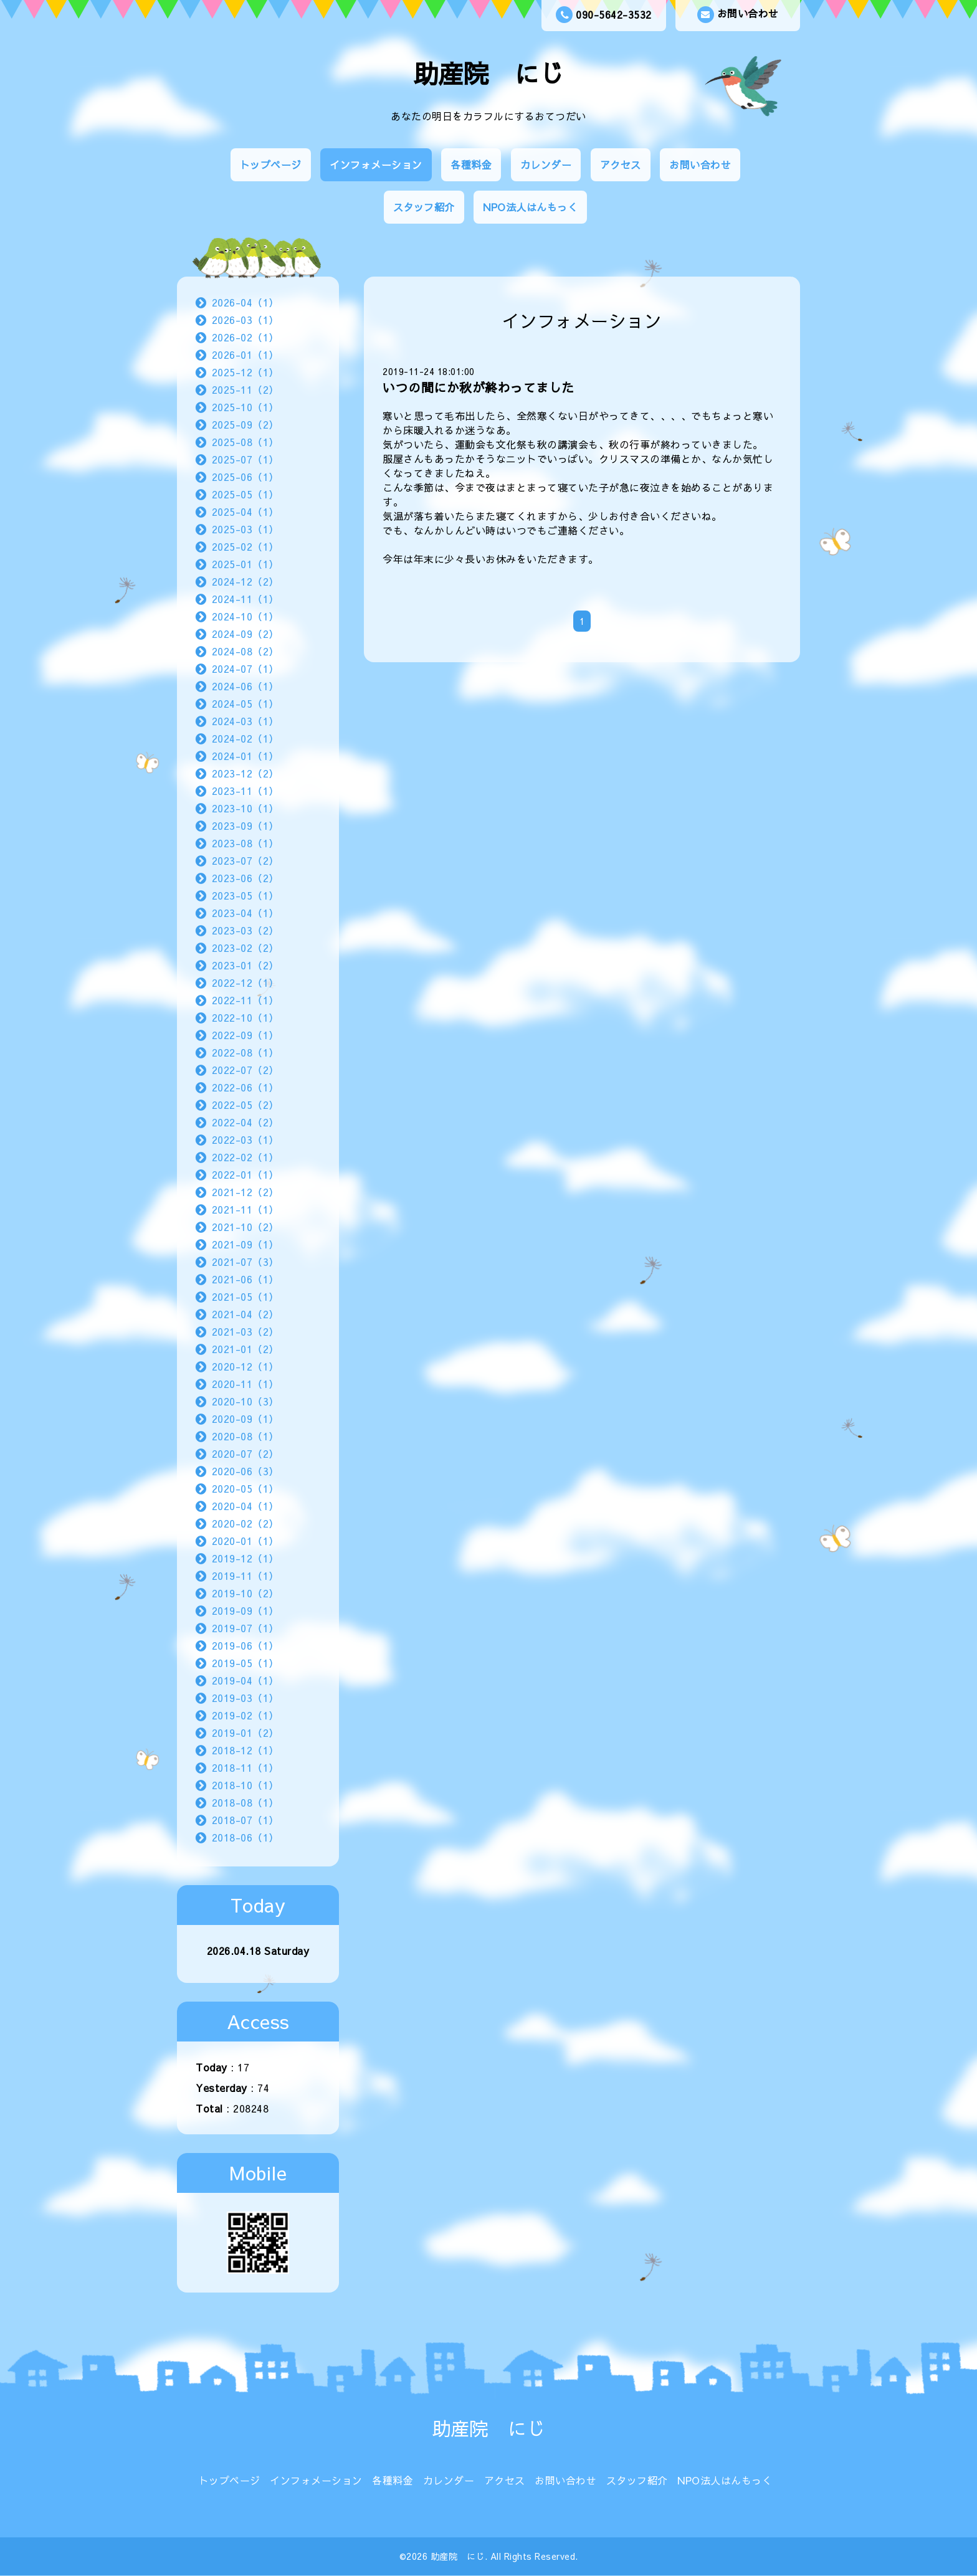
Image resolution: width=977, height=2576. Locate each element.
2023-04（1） (245, 913)
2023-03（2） (245, 930)
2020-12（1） (245, 1366)
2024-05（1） (245, 703)
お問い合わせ (738, 14)
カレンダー (546, 164)
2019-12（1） (245, 1558)
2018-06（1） (245, 1837)
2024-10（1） (245, 616)
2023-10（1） (245, 808)
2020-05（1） (245, 1488)
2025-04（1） (245, 511)
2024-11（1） (245, 599)
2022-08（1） (245, 1052)
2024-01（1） (245, 756)
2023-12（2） (245, 773)
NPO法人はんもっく (530, 207)
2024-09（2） (245, 633)
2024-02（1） (245, 738)
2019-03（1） (245, 1697)
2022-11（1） (245, 1000)
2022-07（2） (245, 1070)
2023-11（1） (245, 790)
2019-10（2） (245, 1593)
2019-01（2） (245, 1732)
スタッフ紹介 (424, 207)
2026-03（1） (245, 319)
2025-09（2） (245, 424)
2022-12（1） (245, 982)
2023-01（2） (245, 965)
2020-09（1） (245, 1418)
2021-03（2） (245, 1331)
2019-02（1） (245, 1715)
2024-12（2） (245, 581)
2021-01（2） (245, 1349)
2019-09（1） (245, 1610)
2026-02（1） (245, 337)
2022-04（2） (245, 1122)
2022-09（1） (245, 1035)
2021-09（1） (245, 1244)
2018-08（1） (245, 1802)
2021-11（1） (245, 1209)
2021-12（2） (245, 1192)
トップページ (271, 164)
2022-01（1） (245, 1174)
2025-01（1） (245, 564)
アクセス (620, 164)
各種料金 (471, 164)
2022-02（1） (245, 1157)
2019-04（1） (245, 1680)
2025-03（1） (245, 529)
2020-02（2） (245, 1523)
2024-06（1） (245, 686)
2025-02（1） (245, 546)
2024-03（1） (245, 721)
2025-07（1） (245, 459)
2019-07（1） (245, 1628)
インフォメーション (376, 164)
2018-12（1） (245, 1750)
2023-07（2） (245, 860)
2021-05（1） (245, 1296)
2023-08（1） (245, 843)
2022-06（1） (245, 1087)
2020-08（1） (245, 1436)
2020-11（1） (245, 1383)
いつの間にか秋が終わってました (478, 387)
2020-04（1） (245, 1506)
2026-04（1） (245, 302)
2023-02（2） (245, 947)
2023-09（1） (245, 825)
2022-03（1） (245, 1139)
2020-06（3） (245, 1471)
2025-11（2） (245, 389)
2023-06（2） (245, 878)
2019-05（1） (245, 1663)
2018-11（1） (245, 1767)
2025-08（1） (245, 442)
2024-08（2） (245, 651)
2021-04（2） (245, 1314)
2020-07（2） (245, 1453)
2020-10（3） (245, 1401)
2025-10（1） (245, 407)
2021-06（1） (245, 1279)
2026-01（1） (245, 354)
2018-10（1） (245, 1785)
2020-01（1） (245, 1540)
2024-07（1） (245, 668)
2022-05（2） (245, 1104)
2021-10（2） (245, 1226)
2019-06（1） (245, 1645)
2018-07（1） (245, 1820)
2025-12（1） (245, 372)
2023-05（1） (245, 895)
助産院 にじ (489, 73)
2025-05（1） (245, 494)
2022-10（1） (245, 1017)
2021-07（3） (245, 1261)
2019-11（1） (245, 1575)
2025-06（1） (245, 476)
